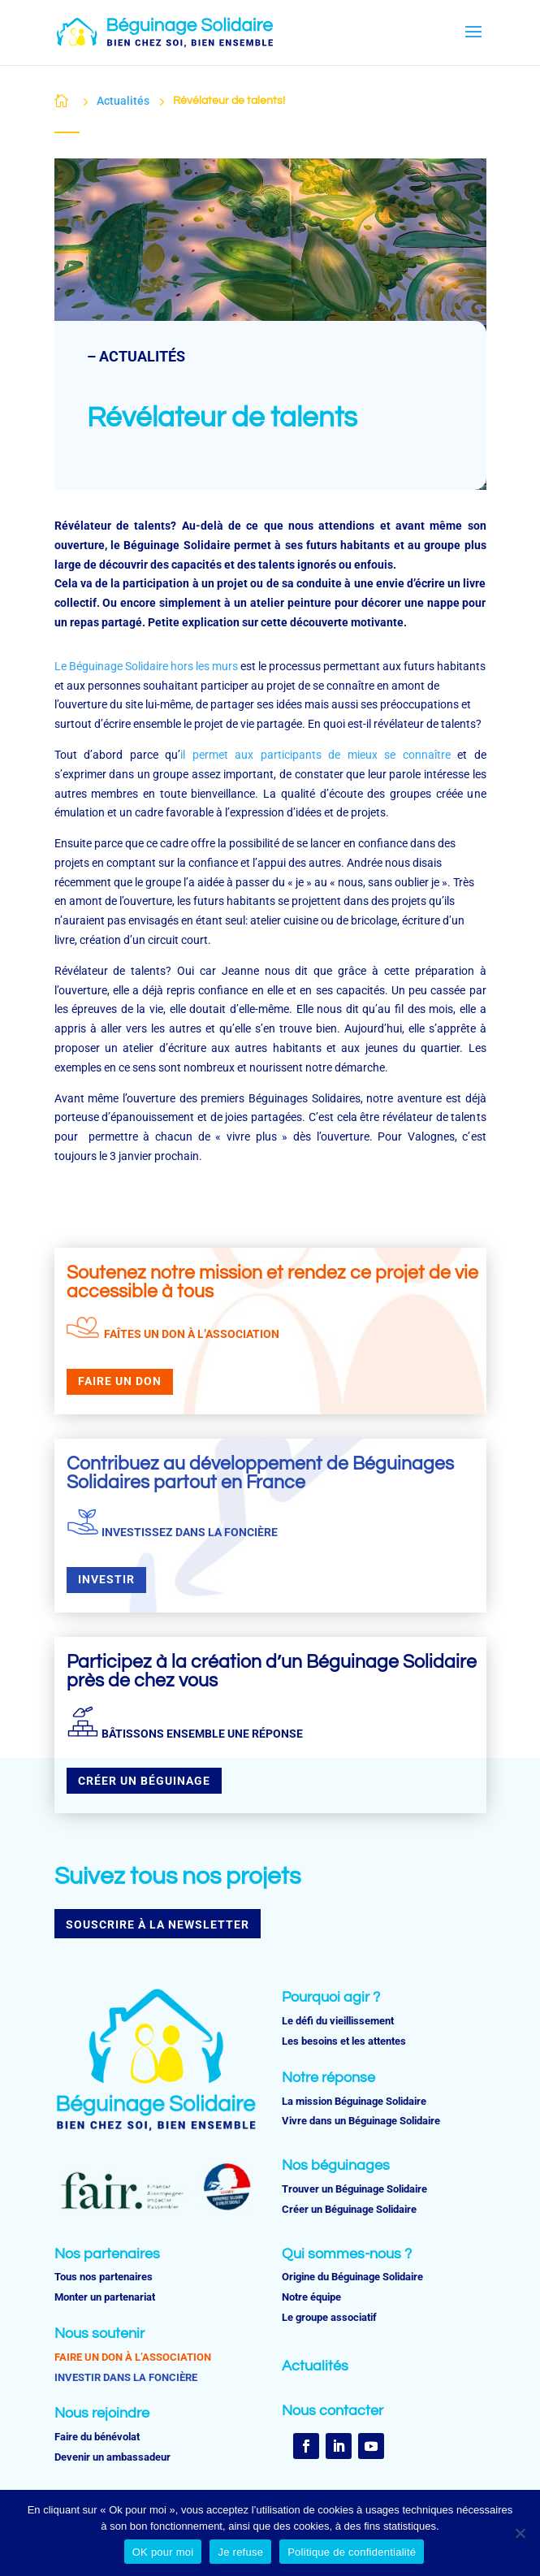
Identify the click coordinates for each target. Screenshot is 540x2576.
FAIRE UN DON (120, 1381)
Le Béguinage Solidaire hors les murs (146, 666)
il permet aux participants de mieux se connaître (315, 754)
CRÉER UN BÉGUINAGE (144, 1780)
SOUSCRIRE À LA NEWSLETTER (157, 1924)
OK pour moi (163, 2552)
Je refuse (240, 2552)
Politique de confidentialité (351, 2552)
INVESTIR (106, 1579)
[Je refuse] (520, 2533)
